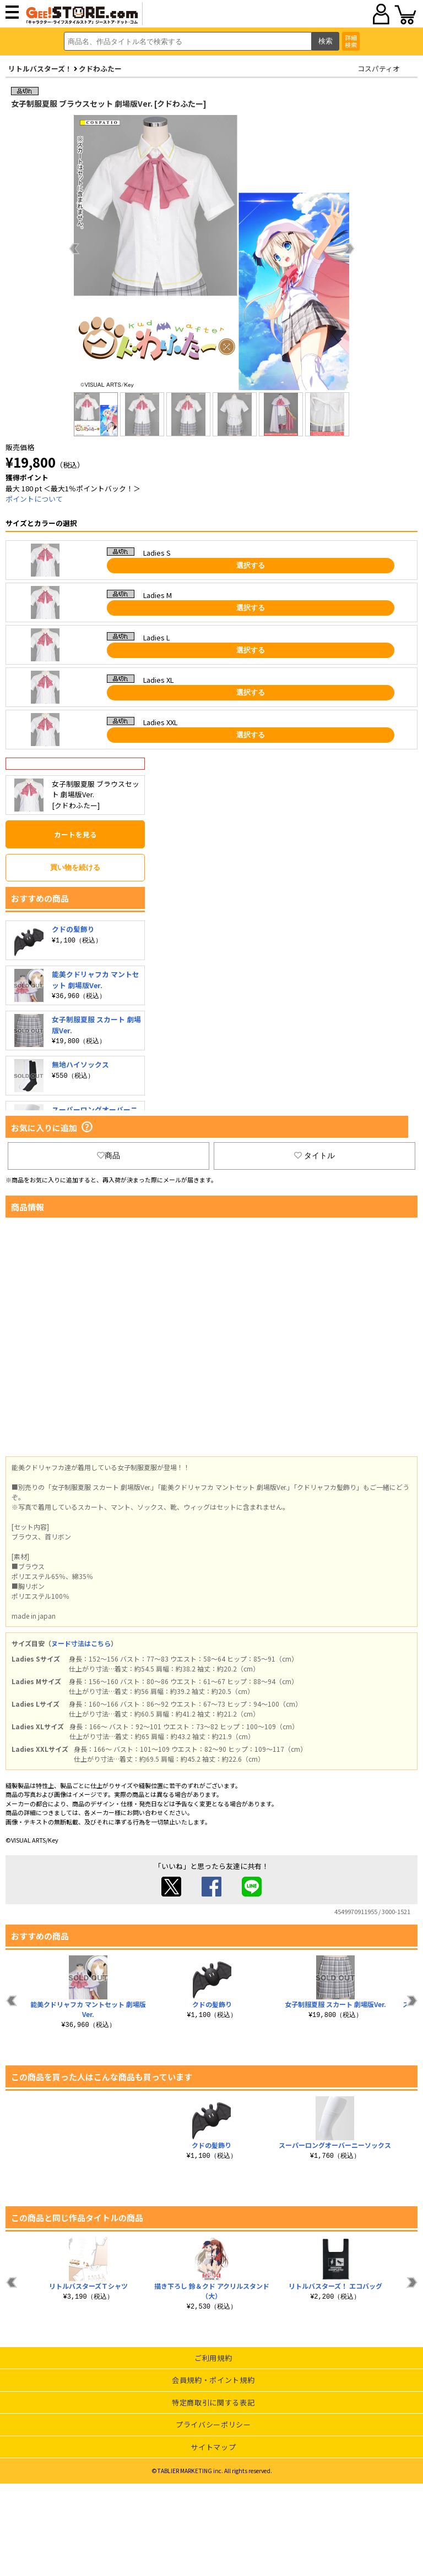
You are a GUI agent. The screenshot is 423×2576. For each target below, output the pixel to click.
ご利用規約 (213, 2358)
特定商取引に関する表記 (213, 2402)
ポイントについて (34, 499)
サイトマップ (213, 2447)
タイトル (314, 1155)
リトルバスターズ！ (40, 68)
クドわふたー (100, 68)
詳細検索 (351, 41)
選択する (250, 565)
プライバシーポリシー (213, 2424)
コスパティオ (378, 68)
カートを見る (75, 834)
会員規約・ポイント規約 (213, 2380)
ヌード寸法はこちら (81, 1643)
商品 (108, 1155)
